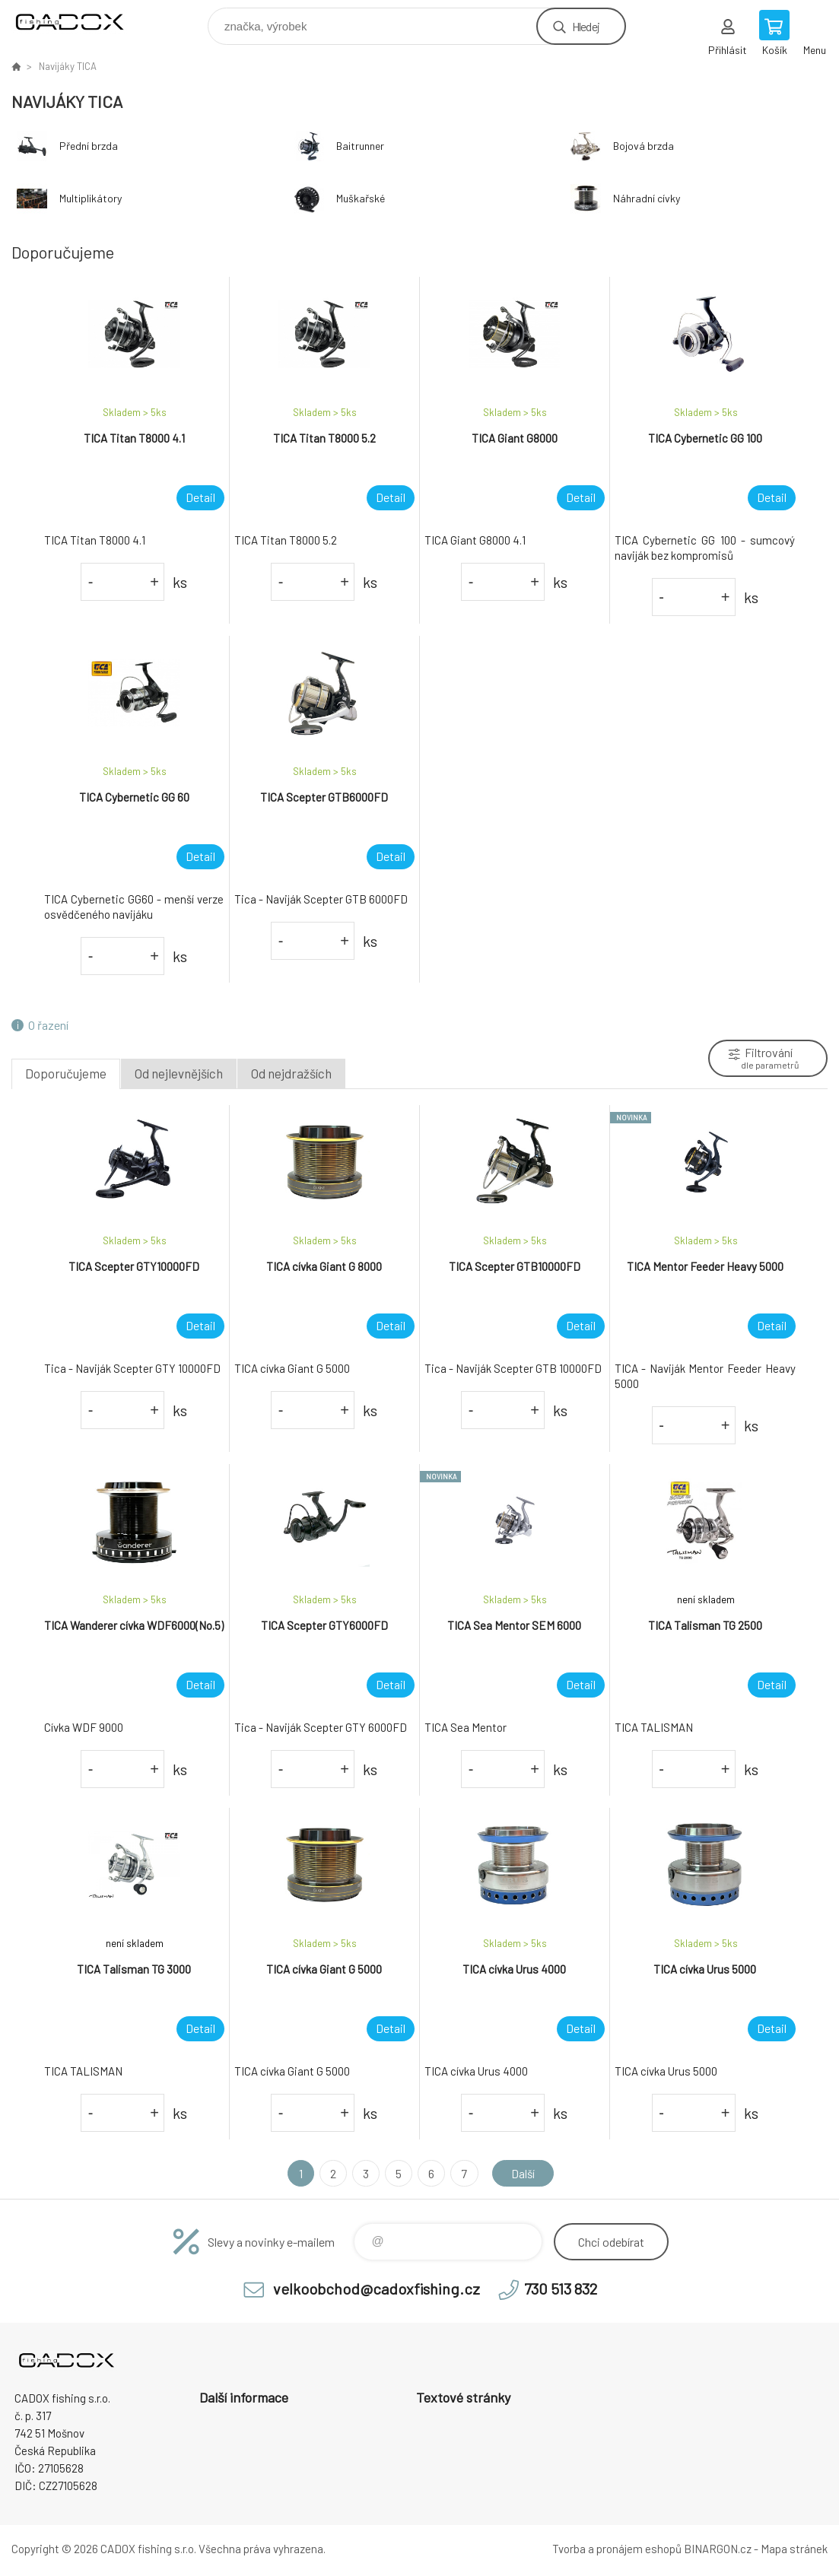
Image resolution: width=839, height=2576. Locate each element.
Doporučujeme (65, 1073)
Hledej (585, 26)
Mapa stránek (794, 2548)
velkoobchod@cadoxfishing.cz (376, 2288)
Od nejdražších (291, 1073)
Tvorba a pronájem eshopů (617, 2548)
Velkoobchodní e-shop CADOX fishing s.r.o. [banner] (78, 22)
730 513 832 (560, 2288)
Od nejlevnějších (179, 1073)
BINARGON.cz (718, 2548)
